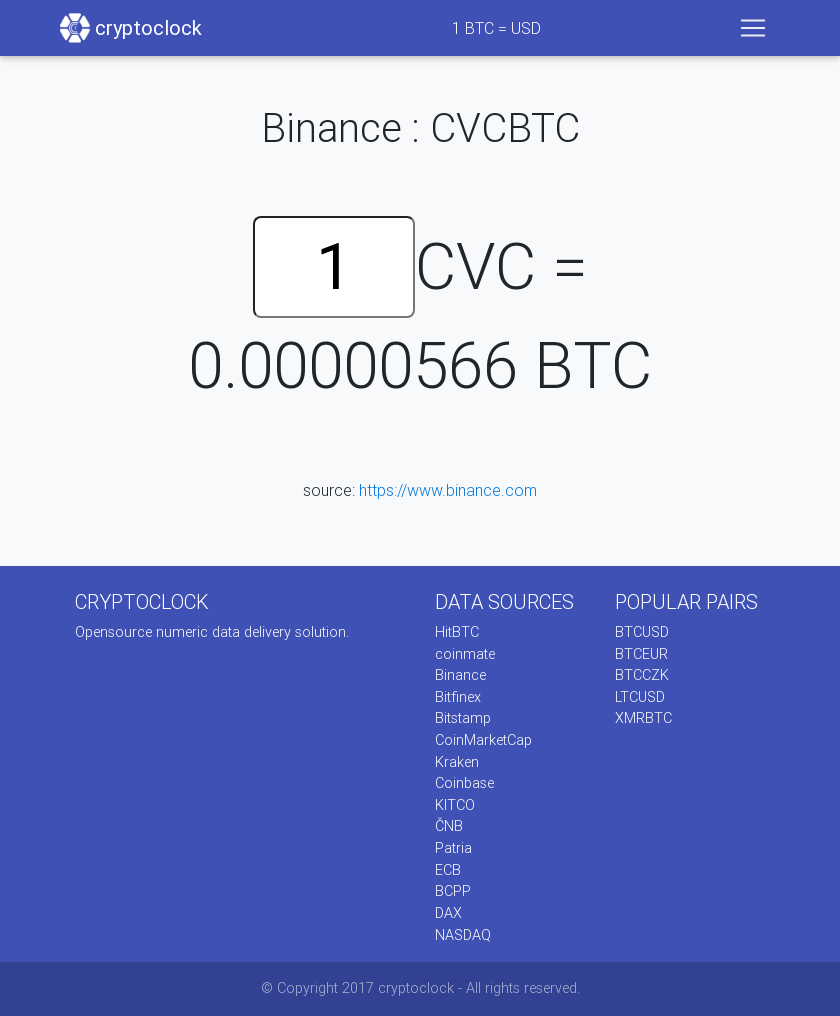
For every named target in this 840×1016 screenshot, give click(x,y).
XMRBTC (643, 718)
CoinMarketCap (483, 740)
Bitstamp (463, 718)
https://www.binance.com (448, 490)
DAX (448, 913)
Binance (460, 675)
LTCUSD (640, 697)
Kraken (457, 762)
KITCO (455, 805)
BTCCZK (642, 675)
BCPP (453, 891)
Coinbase (464, 783)
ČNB (449, 826)
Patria (453, 848)
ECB (448, 870)
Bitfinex (458, 697)
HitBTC (457, 632)
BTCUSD (642, 632)
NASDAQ (463, 935)
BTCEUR (641, 654)
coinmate (465, 654)
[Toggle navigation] (753, 28)
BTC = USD (496, 28)
